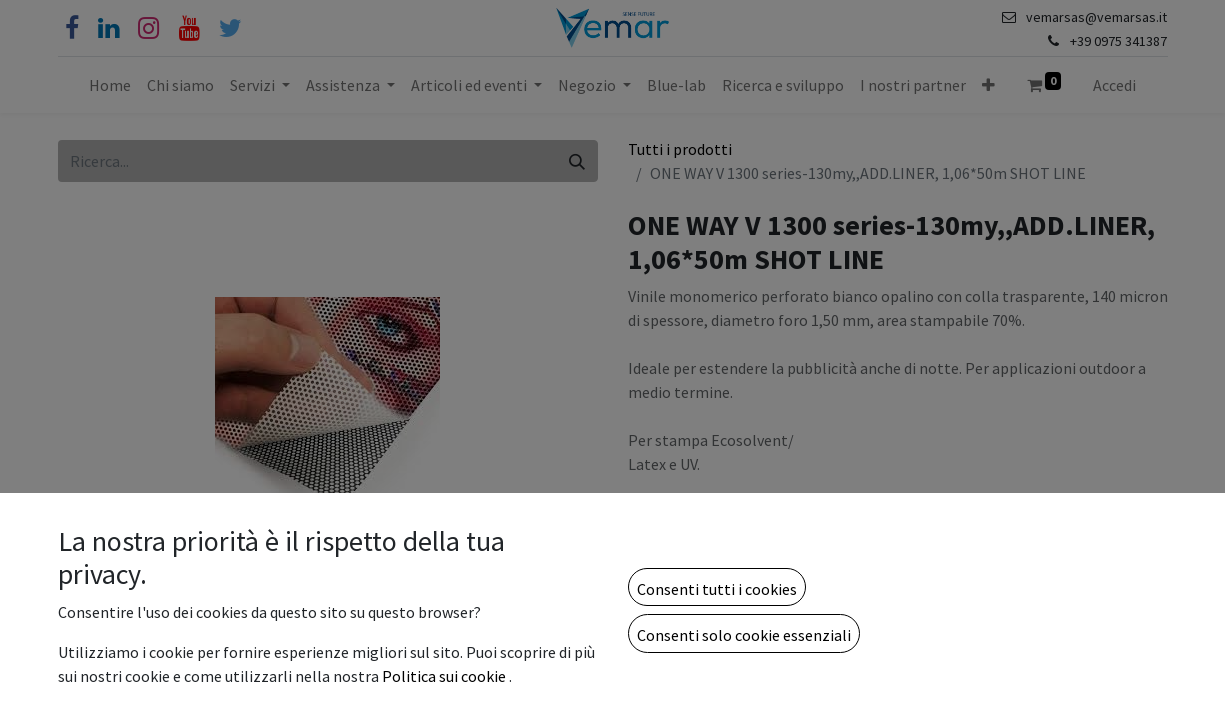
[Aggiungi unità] (751, 574)
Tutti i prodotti (680, 149)
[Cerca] (577, 161)
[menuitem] (110, 85)
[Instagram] (148, 28)
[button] (988, 85)
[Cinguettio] (230, 28)
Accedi (1114, 85)
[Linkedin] (108, 28)
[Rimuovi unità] (653, 574)
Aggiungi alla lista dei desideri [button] (742, 627)
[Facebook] (72, 28)
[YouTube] (189, 28)
